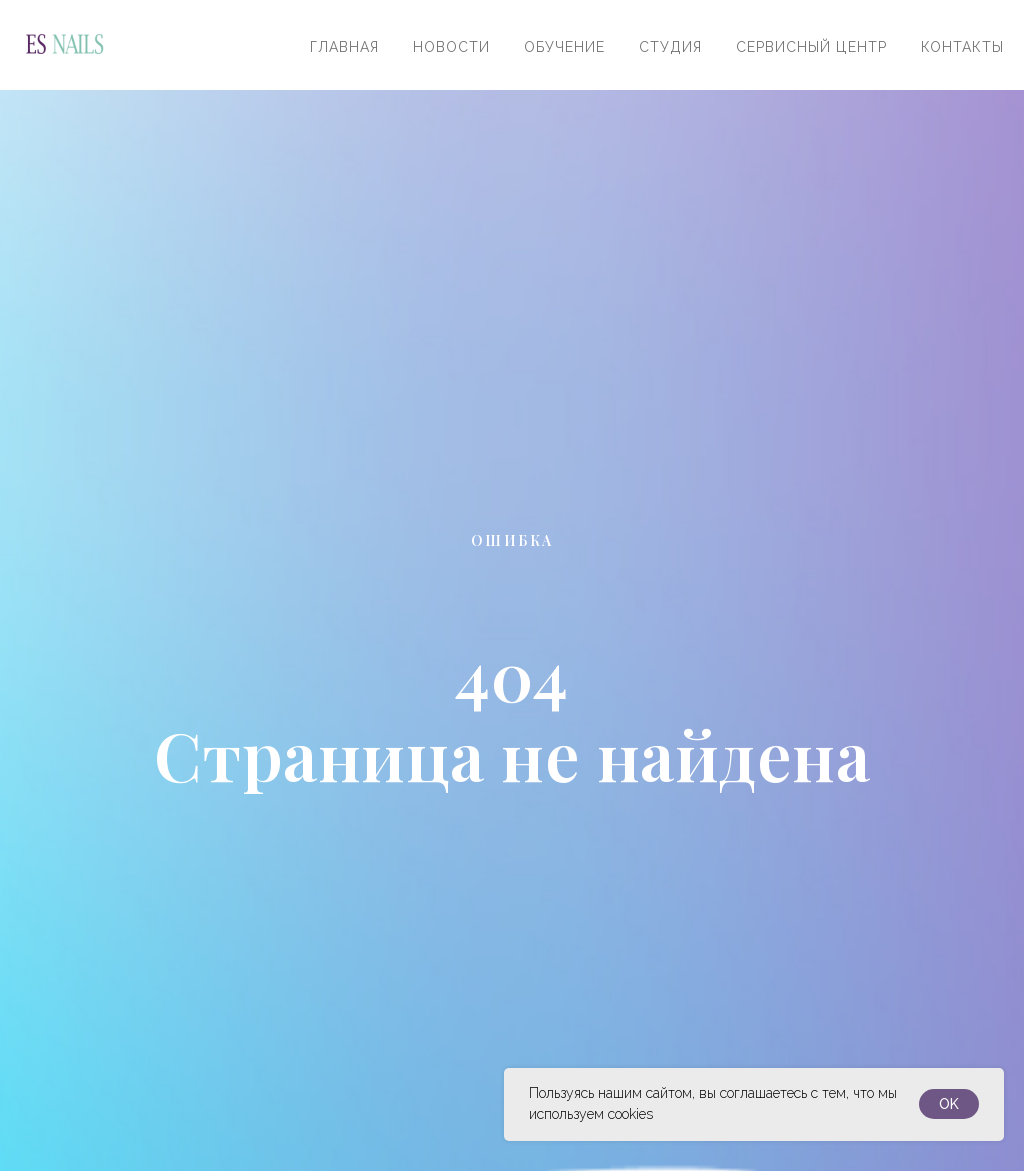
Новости (451, 47)
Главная (344, 47)
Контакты (962, 47)
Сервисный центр (811, 47)
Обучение (564, 47)
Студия (670, 47)
